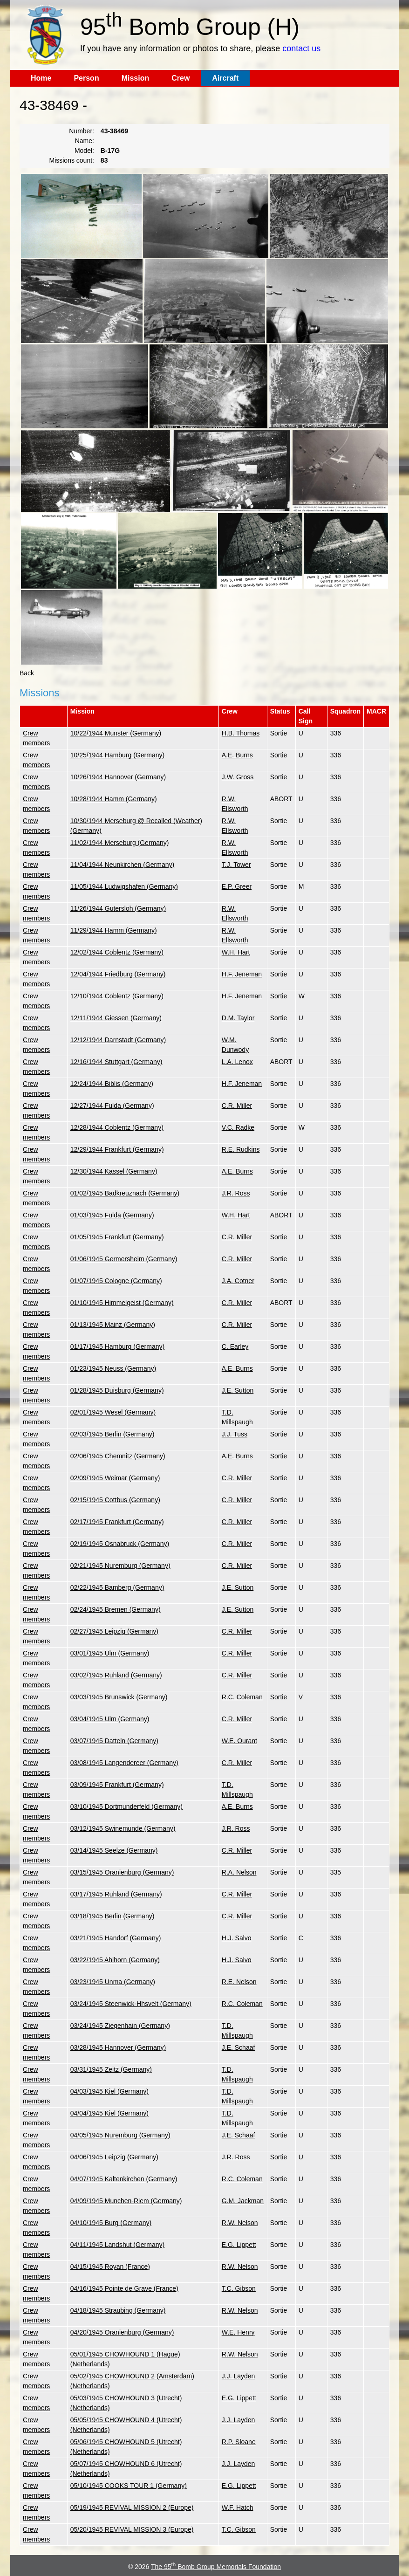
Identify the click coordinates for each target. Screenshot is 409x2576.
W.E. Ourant (239, 1741)
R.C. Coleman (242, 1697)
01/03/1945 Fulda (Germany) (112, 1215)
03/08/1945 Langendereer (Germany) (124, 1762)
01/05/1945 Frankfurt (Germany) (117, 1237)
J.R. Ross (236, 1193)
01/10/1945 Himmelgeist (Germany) (122, 1302)
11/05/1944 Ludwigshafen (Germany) (124, 886)
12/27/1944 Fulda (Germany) (112, 1105)
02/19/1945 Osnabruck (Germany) (119, 1543)
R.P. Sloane (239, 2441)
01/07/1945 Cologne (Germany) (116, 1281)
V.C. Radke (238, 1127)
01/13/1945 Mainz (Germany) (112, 1324)
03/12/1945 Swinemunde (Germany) (123, 1828)
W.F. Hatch (237, 2507)
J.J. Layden (238, 2376)
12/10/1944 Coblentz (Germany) (117, 996)
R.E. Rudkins (241, 1149)
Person (86, 78)
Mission (136, 78)
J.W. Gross (237, 777)
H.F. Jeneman (242, 974)
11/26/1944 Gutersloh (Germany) (118, 908)
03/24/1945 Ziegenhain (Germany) (120, 2025)
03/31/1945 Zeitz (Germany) (111, 2069)
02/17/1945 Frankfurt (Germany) (117, 1521)
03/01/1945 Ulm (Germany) (110, 1653)
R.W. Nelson (240, 2222)
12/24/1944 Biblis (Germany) (111, 1083)
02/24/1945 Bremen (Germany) (115, 1609)
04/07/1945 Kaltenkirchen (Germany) (123, 2179)
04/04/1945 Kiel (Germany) (109, 2113)
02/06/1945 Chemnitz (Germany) (117, 1456)
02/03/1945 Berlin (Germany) (112, 1434)
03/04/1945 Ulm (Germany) (110, 1719)
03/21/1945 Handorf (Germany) (115, 1938)
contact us (301, 48)
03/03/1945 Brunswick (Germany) (119, 1697)
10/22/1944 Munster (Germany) (115, 733)
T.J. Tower (236, 864)
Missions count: (71, 160)
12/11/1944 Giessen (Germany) (116, 1018)
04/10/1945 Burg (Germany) (110, 2222)
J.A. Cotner (238, 1281)
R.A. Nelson (239, 1872)
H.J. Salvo (237, 1938)
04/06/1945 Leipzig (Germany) (114, 2157)
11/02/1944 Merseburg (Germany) (119, 842)
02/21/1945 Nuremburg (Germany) (120, 1565)
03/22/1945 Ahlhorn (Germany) (115, 1960)
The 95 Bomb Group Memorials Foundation (216, 2566)
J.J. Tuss (234, 1434)
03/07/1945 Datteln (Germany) (114, 1741)
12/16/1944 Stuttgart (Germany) (116, 1061)
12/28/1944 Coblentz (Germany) (117, 1127)
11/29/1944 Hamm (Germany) (113, 930)
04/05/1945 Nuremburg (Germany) (120, 2135)
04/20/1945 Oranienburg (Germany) (122, 2332)
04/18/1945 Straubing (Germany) (118, 2310)
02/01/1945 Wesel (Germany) (113, 1412)
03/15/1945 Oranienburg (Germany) (122, 1872)
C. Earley (235, 1346)
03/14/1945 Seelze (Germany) (114, 1850)
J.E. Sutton (237, 1390)
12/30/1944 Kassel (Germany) (113, 1171)
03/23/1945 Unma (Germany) (112, 1981)
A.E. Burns (237, 755)
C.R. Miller (237, 1105)
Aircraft (225, 78)
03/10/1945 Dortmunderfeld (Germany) (126, 1806)
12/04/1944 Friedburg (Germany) (118, 974)
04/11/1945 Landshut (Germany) (117, 2244)
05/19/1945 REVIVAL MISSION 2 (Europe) (132, 2507)
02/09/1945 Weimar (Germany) (115, 1478)
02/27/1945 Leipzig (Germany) (114, 1631)
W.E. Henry (238, 2332)
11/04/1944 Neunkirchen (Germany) (122, 864)
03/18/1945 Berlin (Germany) (112, 1916)
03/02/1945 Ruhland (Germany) (116, 1675)
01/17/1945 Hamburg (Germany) (117, 1346)
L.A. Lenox (237, 1061)
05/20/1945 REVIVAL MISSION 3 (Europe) (132, 2529)
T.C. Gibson (239, 2288)
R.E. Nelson (239, 1981)
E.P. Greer (237, 886)
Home (41, 78)
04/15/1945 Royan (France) (110, 2266)
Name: (84, 140)
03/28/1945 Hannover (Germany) (118, 2047)
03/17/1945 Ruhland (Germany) (116, 1894)
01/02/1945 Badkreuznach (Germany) (124, 1193)
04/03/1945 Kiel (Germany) (109, 2091)
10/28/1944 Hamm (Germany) (113, 799)
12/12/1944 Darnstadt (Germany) (118, 1040)
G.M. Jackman (243, 2201)
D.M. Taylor (238, 1018)
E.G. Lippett (239, 2244)
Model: (84, 150)
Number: (81, 131)
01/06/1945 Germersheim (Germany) (123, 1259)
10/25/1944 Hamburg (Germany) (117, 755)
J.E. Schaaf (238, 2047)
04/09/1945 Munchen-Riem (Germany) (126, 2201)
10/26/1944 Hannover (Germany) (118, 777)
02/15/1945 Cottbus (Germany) (115, 1500)
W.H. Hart (236, 952)
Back (27, 673)
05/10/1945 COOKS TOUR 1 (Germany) (128, 2485)
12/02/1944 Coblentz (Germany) (117, 952)
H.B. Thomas (240, 733)
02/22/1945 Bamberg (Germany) (117, 1587)
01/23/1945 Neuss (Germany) (113, 1368)
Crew (180, 78)
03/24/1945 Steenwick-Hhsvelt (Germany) (130, 2003)
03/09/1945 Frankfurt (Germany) (117, 1784)
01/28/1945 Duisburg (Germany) (117, 1390)
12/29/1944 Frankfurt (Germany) (117, 1149)
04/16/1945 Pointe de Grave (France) (124, 2288)
